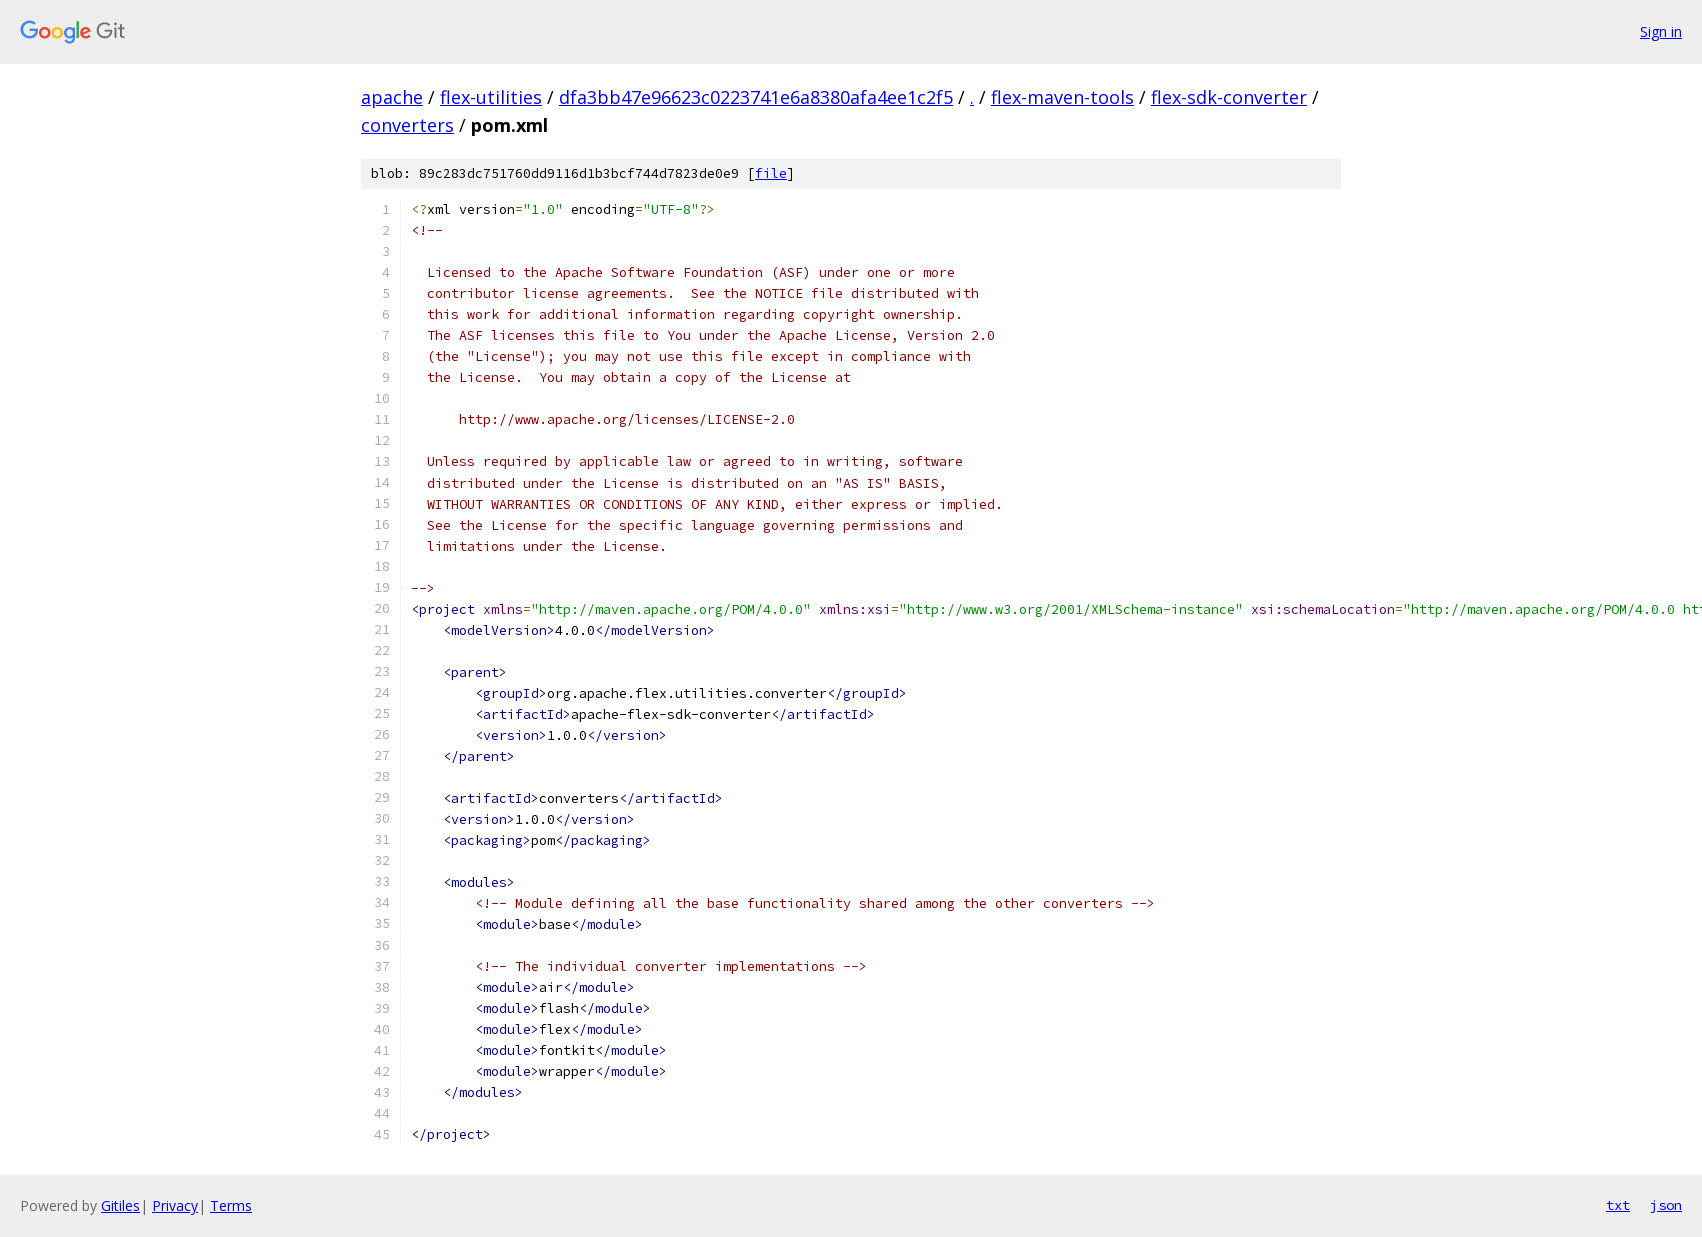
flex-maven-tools (1062, 97)
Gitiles (120, 1205)
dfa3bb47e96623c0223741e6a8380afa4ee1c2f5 (756, 97)
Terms (231, 1205)
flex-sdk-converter (1229, 97)
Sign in (1661, 31)
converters (407, 125)
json (1666, 1205)
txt (1618, 1205)
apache (392, 97)
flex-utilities (491, 97)
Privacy (175, 1205)
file (771, 173)
